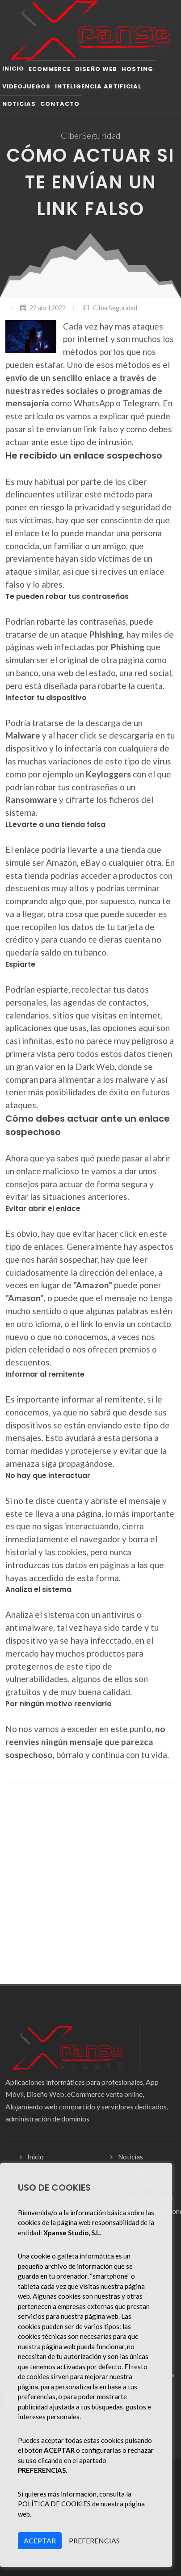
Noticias (130, 2157)
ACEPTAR (40, 2540)
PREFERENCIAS (94, 2540)
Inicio (35, 2157)
